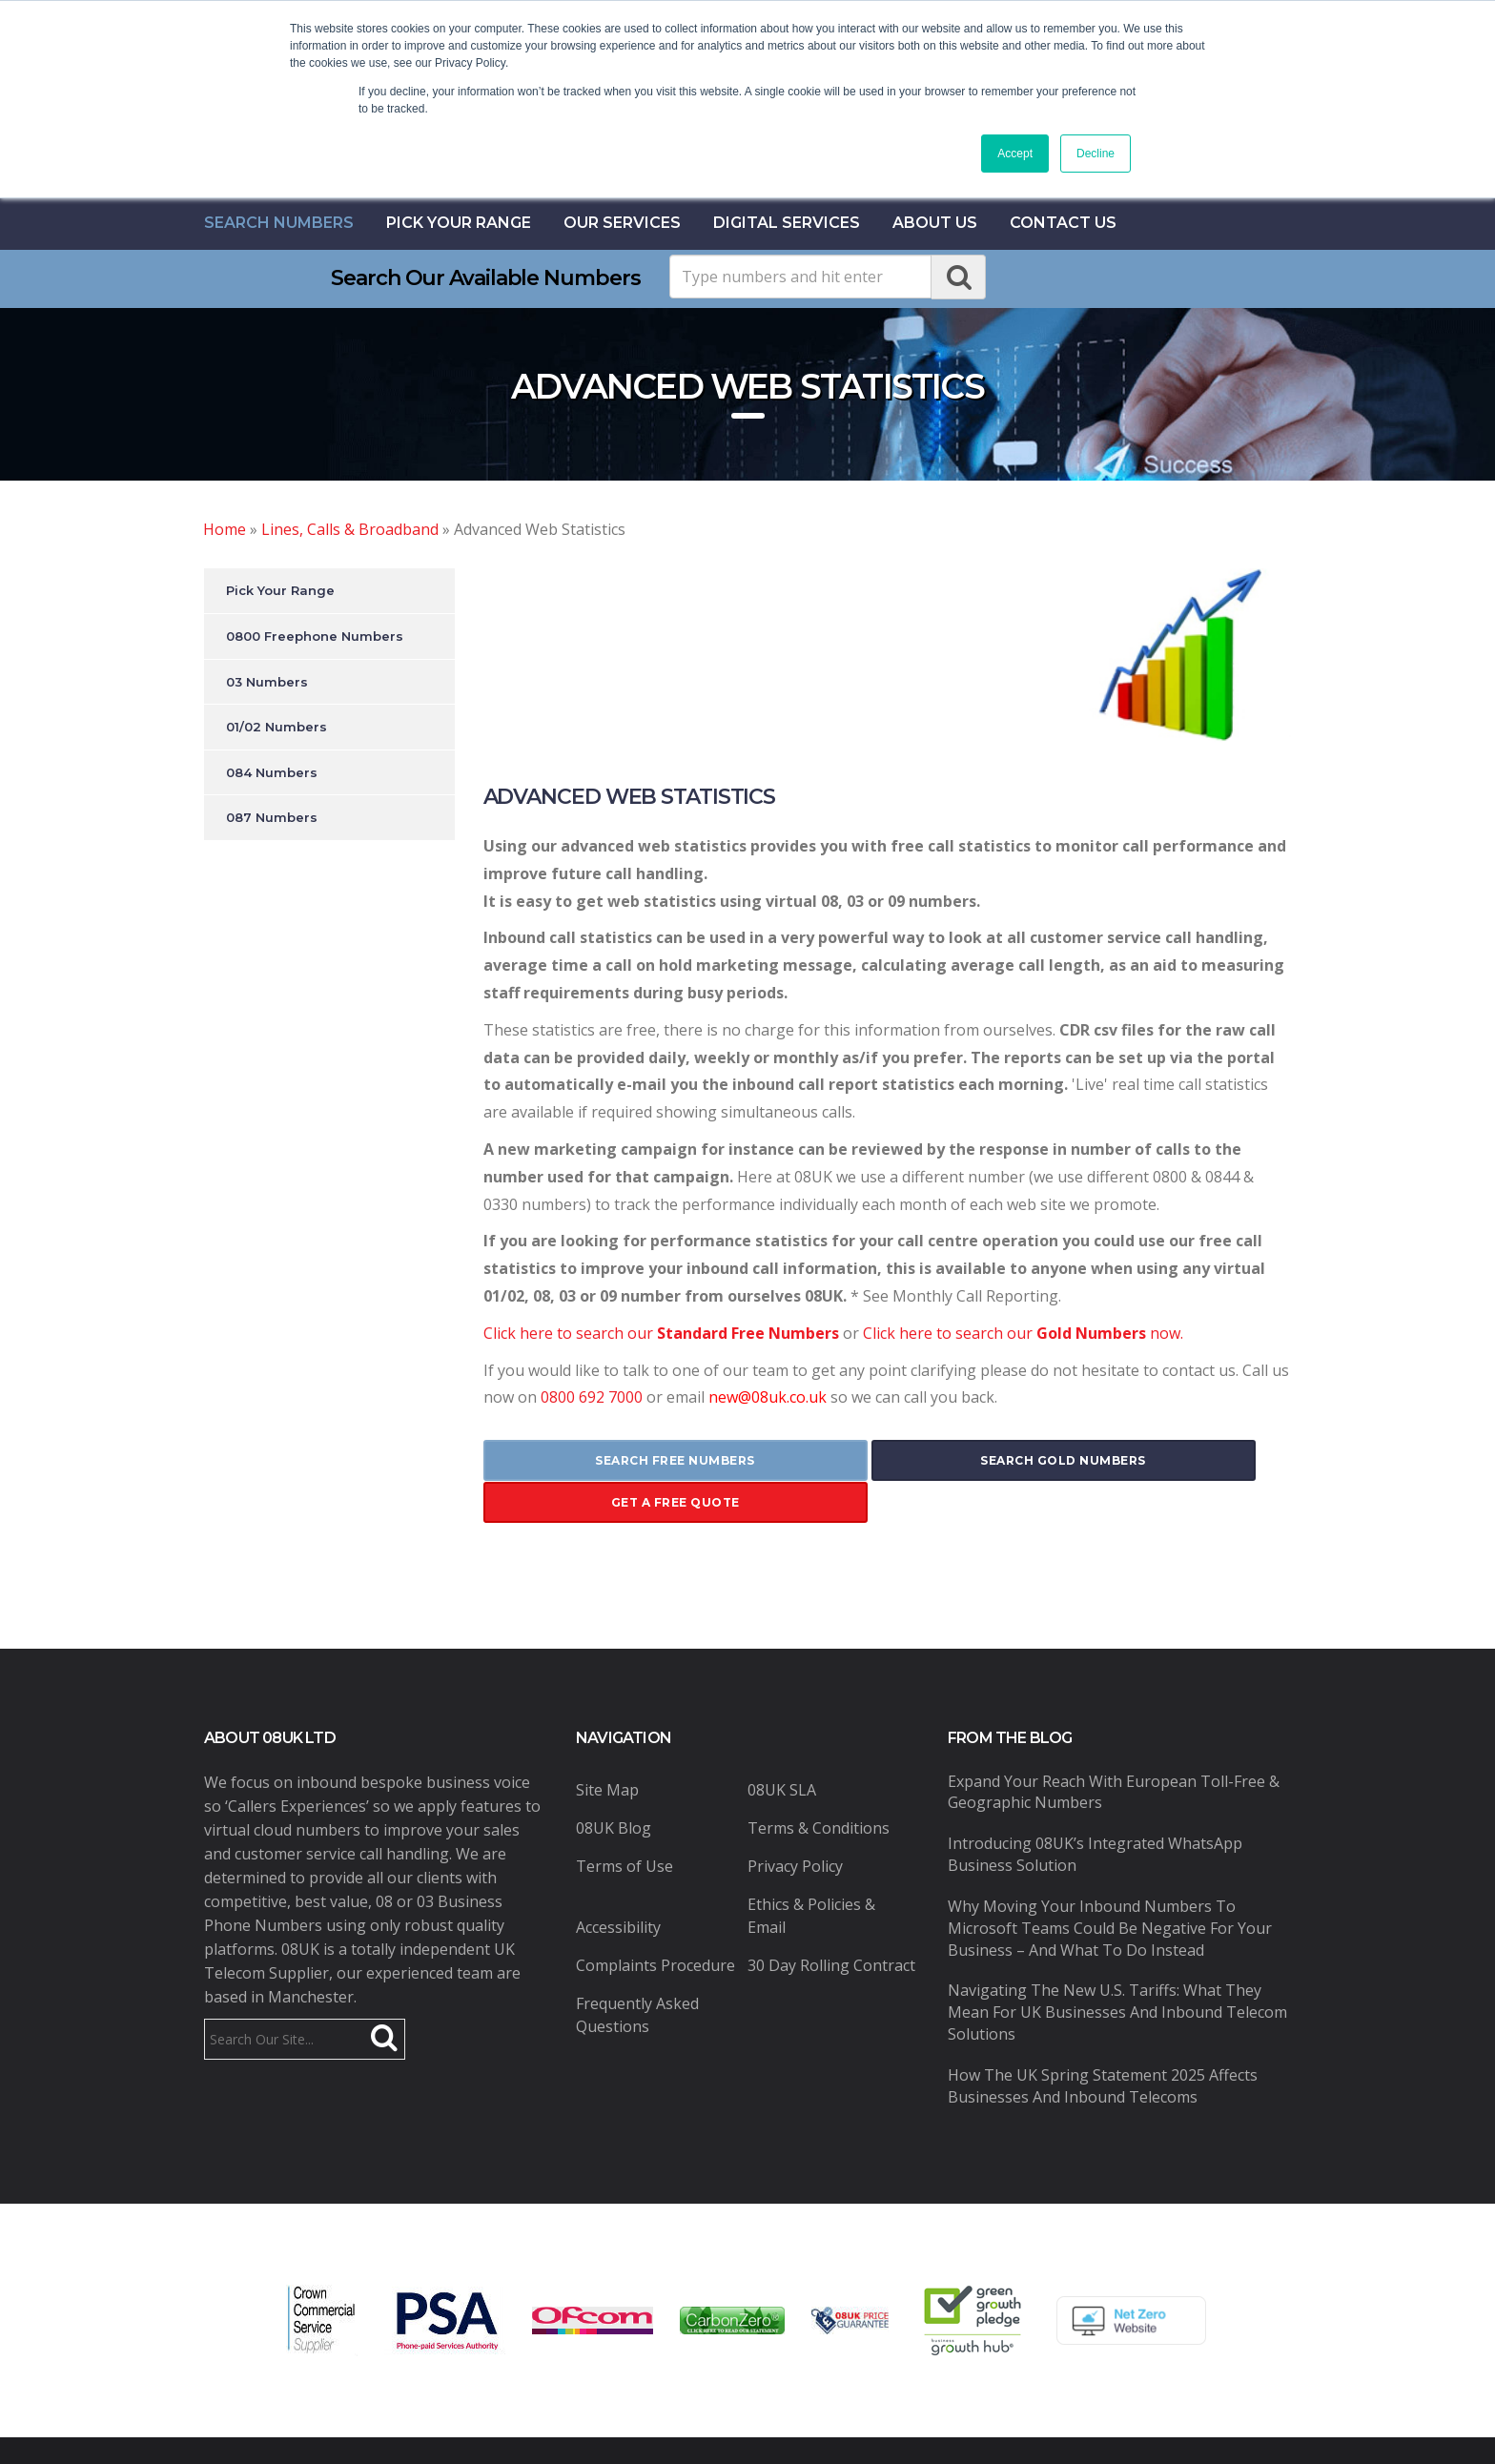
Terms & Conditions (819, 1784)
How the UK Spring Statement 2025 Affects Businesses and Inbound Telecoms (1103, 2043)
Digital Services (786, 223)
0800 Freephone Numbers (314, 636)
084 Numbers (271, 772)
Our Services (622, 223)
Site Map (607, 1745)
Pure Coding (1009, 2428)
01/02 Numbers (276, 726)
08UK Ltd (529, 2428)
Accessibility (618, 1883)
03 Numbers (267, 681)
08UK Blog (613, 1784)
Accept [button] (1015, 153)
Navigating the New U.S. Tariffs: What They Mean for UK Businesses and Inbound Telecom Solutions (1117, 1969)
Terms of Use (624, 1822)
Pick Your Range (458, 223)
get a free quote (1157, 1460)
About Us (934, 223)
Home (224, 529)
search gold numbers (887, 1460)
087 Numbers (271, 817)
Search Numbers (279, 223)
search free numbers (617, 1460)
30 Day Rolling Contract (831, 1921)
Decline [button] (1095, 153)
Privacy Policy (795, 1822)
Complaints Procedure (655, 1921)
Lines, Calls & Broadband (350, 529)
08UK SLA (782, 1745)
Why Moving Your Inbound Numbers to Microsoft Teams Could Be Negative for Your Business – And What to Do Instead (1110, 1885)
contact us (1063, 223)
